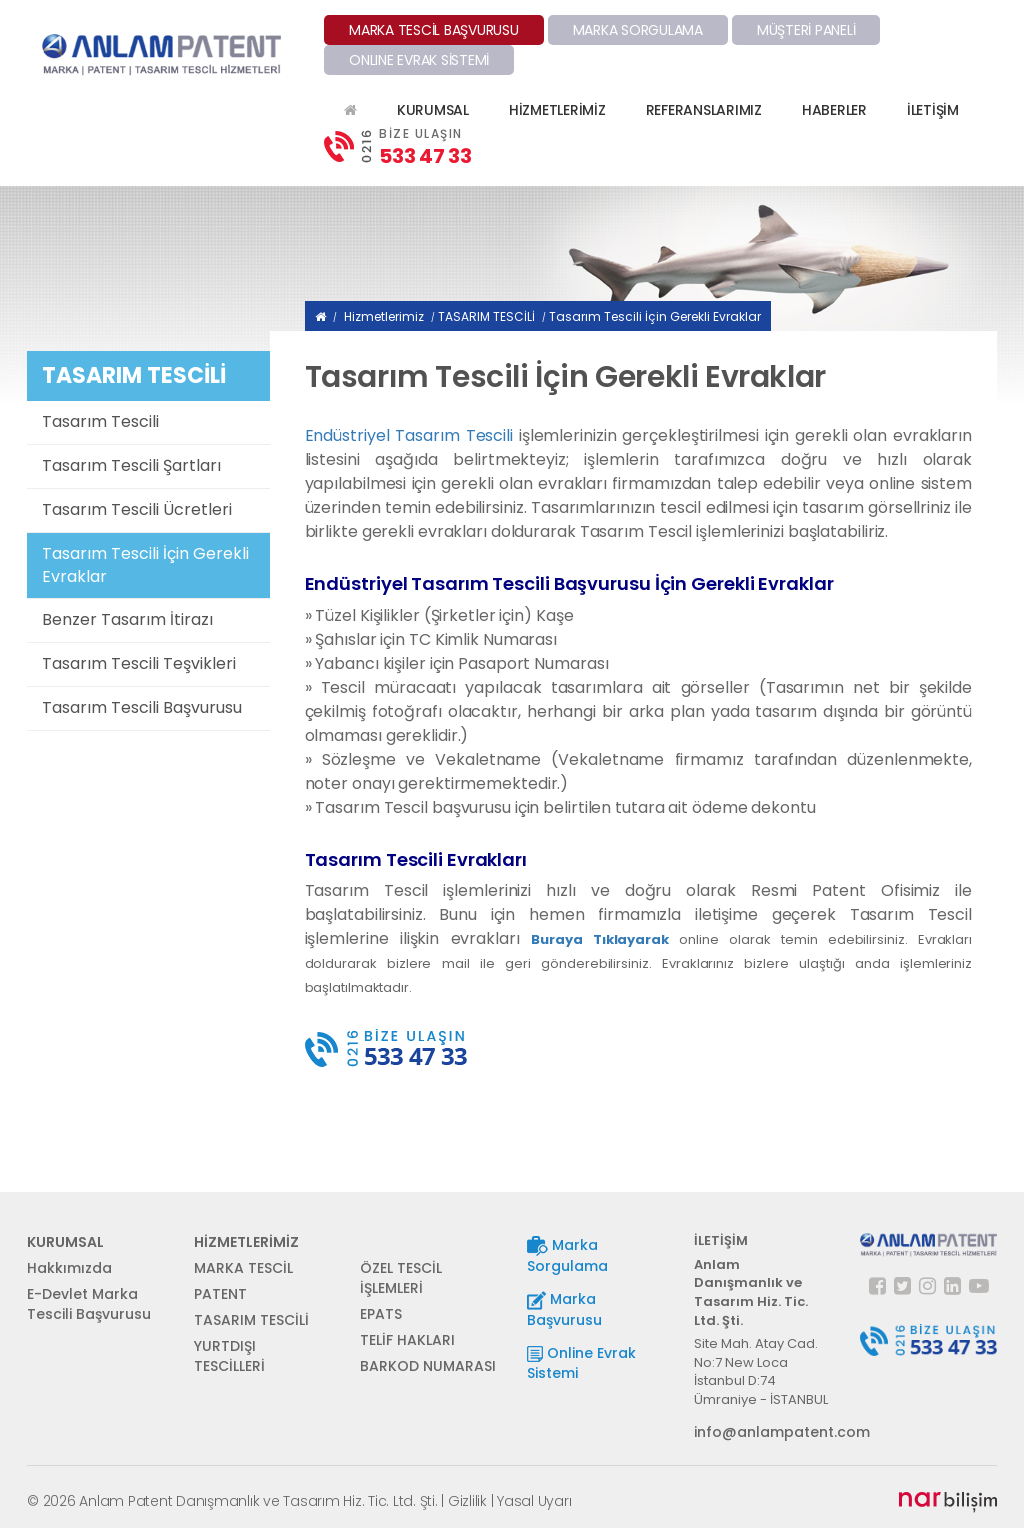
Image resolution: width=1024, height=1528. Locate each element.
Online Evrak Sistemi (581, 1363)
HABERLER (834, 110)
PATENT (220, 1294)
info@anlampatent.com (762, 1432)
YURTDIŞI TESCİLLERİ (229, 1356)
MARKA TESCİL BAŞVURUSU (434, 30)
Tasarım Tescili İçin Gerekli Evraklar (145, 565)
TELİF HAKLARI (407, 1340)
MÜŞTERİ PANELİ (806, 30)
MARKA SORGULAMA (638, 30)
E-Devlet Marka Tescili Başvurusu (89, 1304)
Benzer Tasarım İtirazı (127, 619)
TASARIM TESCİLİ (486, 316)
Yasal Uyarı (534, 1501)
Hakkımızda (69, 1268)
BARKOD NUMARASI (428, 1366)
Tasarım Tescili (100, 421)
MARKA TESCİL (243, 1268)
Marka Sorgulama (567, 1255)
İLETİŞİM (933, 110)
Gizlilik (467, 1501)
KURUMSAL (433, 110)
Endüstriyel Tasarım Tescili (409, 435)
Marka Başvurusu (564, 1309)
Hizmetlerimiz (384, 316)
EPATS (381, 1314)
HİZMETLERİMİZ (557, 110)
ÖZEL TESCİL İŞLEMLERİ (401, 1278)
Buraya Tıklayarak (600, 939)
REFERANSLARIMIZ (704, 110)
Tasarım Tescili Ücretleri (137, 509)
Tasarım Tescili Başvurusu (142, 707)
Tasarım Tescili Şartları (131, 465)
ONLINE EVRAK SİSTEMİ (419, 60)
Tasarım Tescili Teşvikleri (139, 663)
